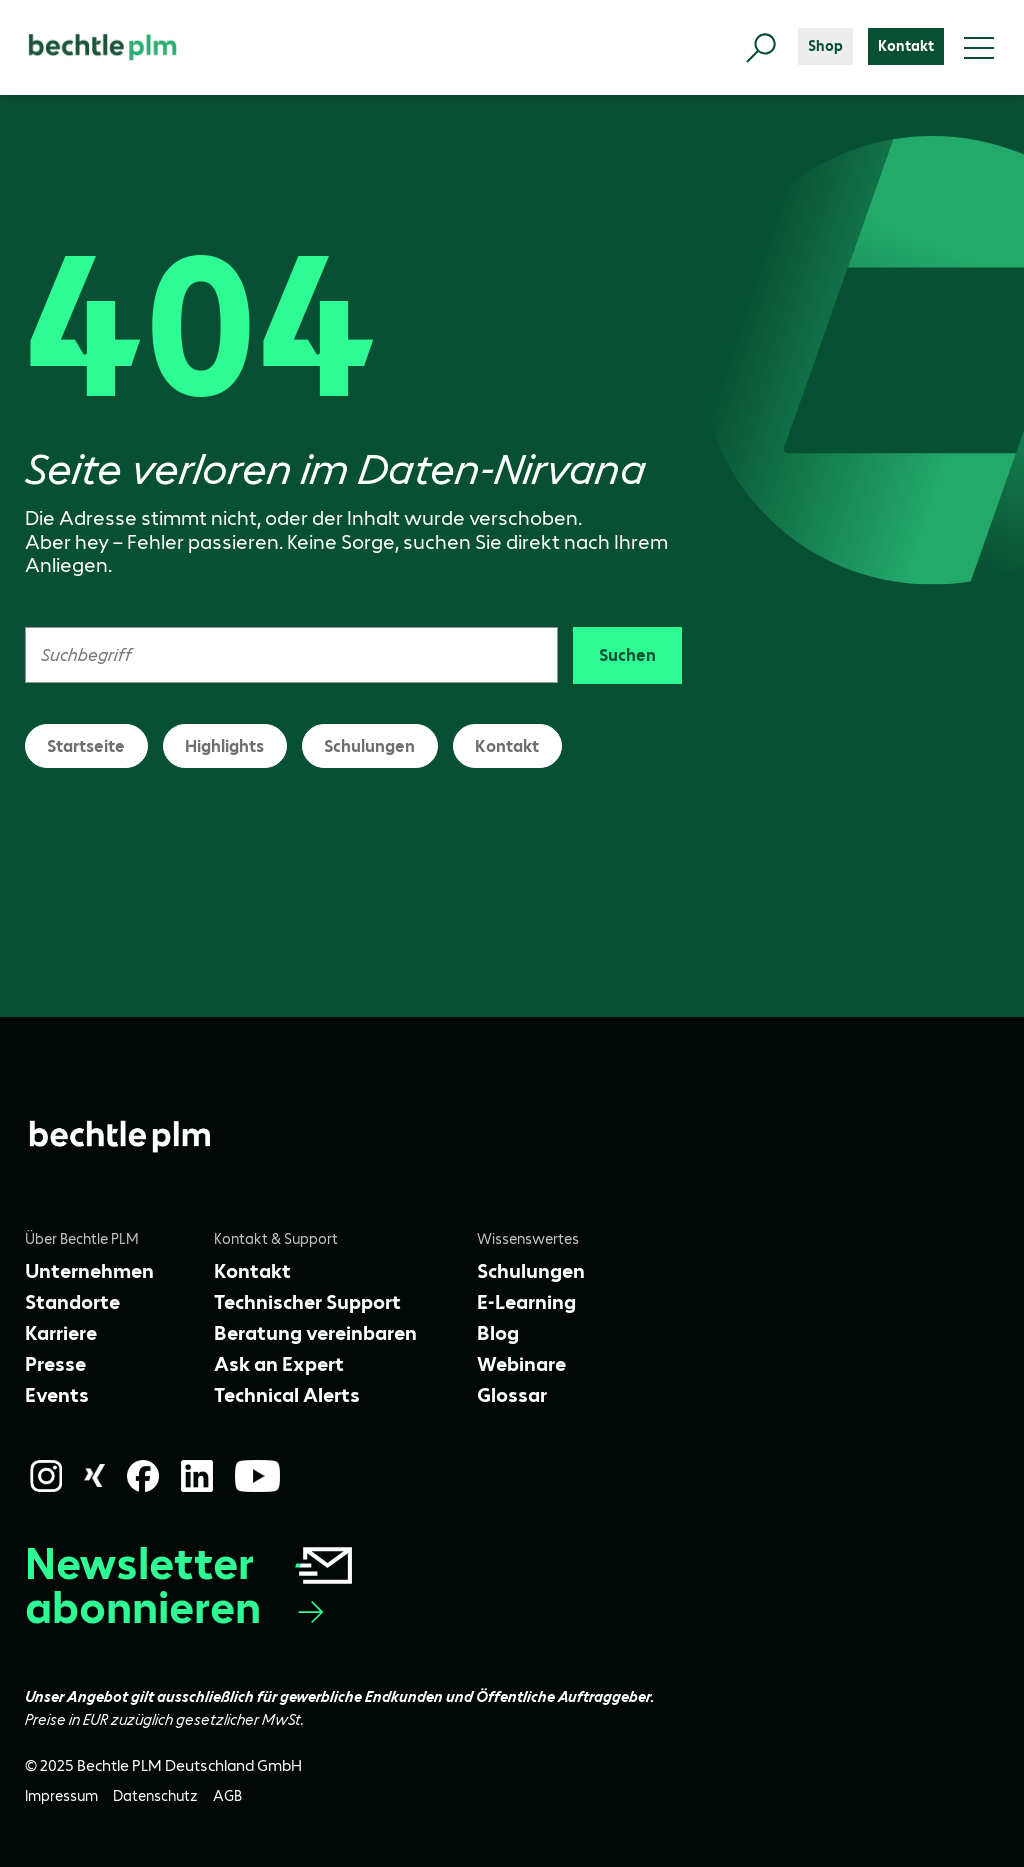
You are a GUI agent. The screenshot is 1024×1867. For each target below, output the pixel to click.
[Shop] (825, 46)
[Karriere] (61, 1333)
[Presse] (55, 1364)
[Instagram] (46, 1476)
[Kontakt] (906, 46)
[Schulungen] (531, 1271)
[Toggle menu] (979, 48)
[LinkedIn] (197, 1476)
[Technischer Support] (307, 1302)
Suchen (627, 655)
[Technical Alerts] (287, 1395)
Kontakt (507, 746)
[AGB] (227, 1796)
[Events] (57, 1395)
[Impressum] (61, 1796)
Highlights (224, 746)
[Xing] (94, 1475)
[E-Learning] (526, 1302)
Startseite (86, 746)
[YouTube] (258, 1476)
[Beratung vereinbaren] (315, 1333)
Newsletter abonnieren (190, 1586)
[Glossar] (512, 1395)
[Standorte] (72, 1302)
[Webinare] (521, 1364)
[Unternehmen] (89, 1271)
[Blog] (498, 1333)
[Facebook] (143, 1476)
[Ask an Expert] (279, 1364)
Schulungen (369, 746)
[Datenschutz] (155, 1796)
